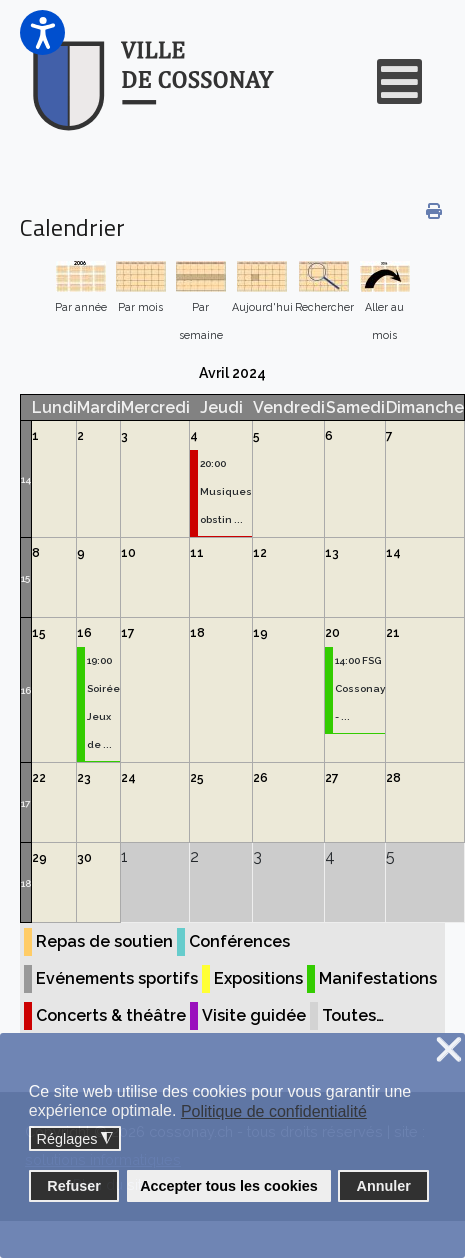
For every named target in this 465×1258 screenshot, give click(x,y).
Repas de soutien (104, 941)
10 (128, 553)
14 (26, 479)
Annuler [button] (384, 1186)
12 (260, 553)
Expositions (258, 978)
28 (393, 778)
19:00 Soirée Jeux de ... (103, 702)
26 (260, 778)
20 (332, 633)
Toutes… (353, 1015)
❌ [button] (449, 1050)
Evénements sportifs (117, 978)
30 (84, 858)
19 (260, 633)
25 (197, 778)
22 (39, 778)
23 (84, 778)
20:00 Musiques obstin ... (226, 491)
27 (332, 778)
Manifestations (378, 978)
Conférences (239, 941)
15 (25, 578)
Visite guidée (254, 1015)
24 (128, 778)
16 (26, 690)
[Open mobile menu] (399, 81)
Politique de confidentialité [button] (274, 1111)
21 (393, 633)
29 (39, 858)
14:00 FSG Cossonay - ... (360, 688)
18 (197, 633)
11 (197, 553)
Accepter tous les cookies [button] (229, 1186)
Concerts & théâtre (111, 1015)
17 (128, 633)
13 (332, 553)
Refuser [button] (74, 1186)
